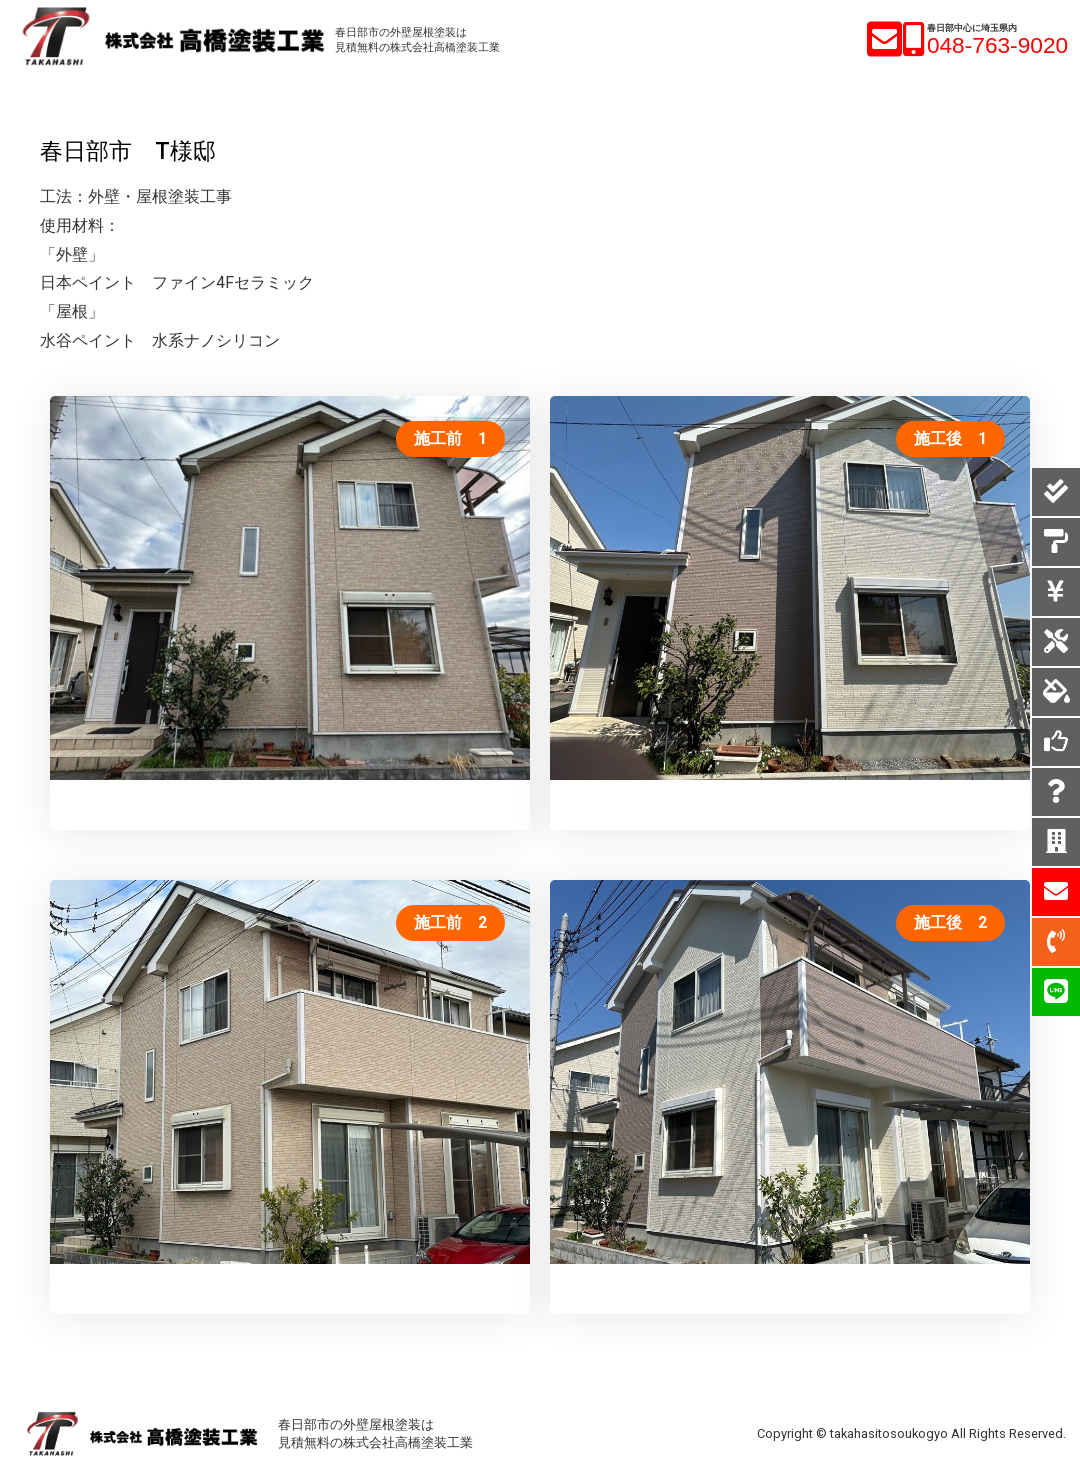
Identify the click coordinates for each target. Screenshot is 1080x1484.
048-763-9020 (997, 45)
